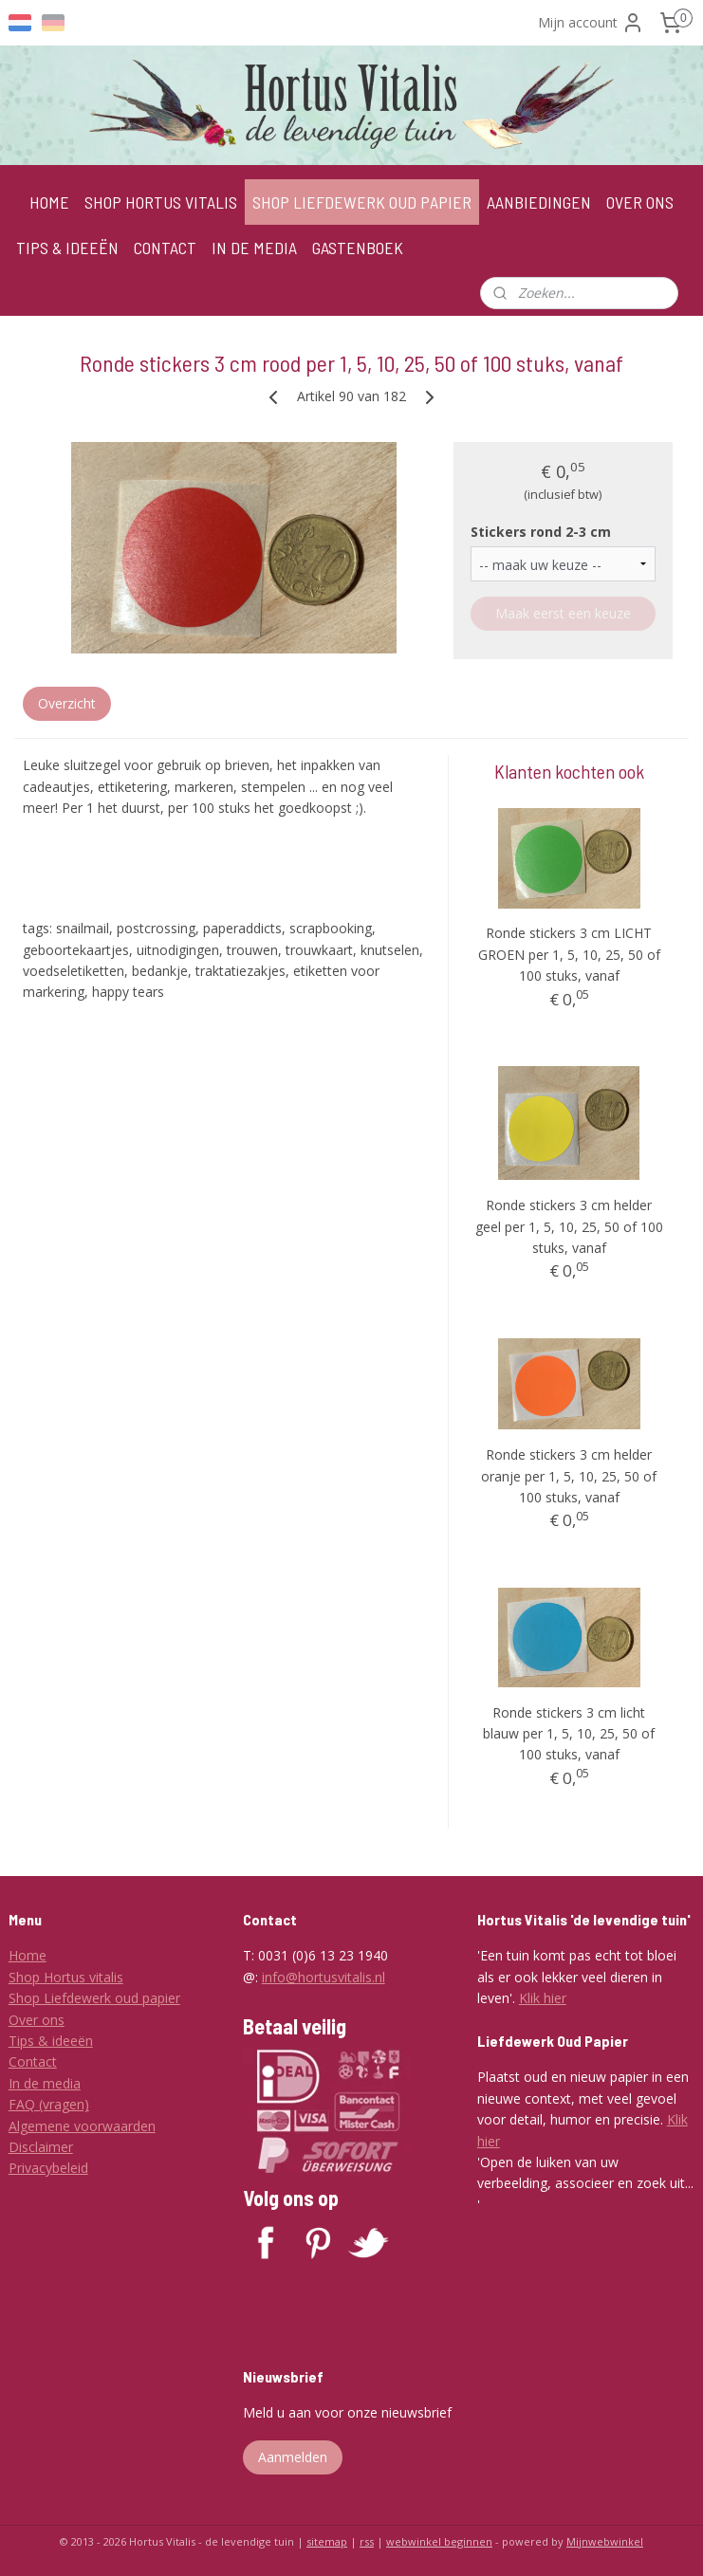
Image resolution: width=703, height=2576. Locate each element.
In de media (45, 2083)
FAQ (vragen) (49, 2104)
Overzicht (67, 703)
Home (27, 1955)
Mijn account (591, 22)
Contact (33, 2061)
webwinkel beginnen (439, 2541)
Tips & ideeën (51, 2041)
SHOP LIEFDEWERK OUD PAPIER (362, 202)
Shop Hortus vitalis (66, 1977)
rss (367, 2541)
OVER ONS (640, 202)
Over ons (37, 2020)
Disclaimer (41, 2147)
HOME (49, 202)
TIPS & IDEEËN (67, 247)
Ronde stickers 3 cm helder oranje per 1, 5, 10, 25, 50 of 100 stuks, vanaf (569, 1475)
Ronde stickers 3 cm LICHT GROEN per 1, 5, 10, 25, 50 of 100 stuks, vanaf (569, 954)
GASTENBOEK (357, 247)
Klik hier (542, 1998)
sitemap (326, 2541)
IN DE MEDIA (254, 247)
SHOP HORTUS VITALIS (160, 202)
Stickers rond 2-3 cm (541, 531)
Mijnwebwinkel (604, 2541)
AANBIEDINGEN (539, 202)
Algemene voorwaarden (82, 2126)
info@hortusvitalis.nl (323, 1977)
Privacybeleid (48, 2168)
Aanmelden (292, 2457)
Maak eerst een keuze (563, 613)
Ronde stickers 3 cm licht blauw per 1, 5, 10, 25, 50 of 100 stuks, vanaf (569, 1733)
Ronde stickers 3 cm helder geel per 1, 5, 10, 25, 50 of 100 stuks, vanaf (569, 1226)
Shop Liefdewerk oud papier (94, 1998)
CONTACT (165, 247)
